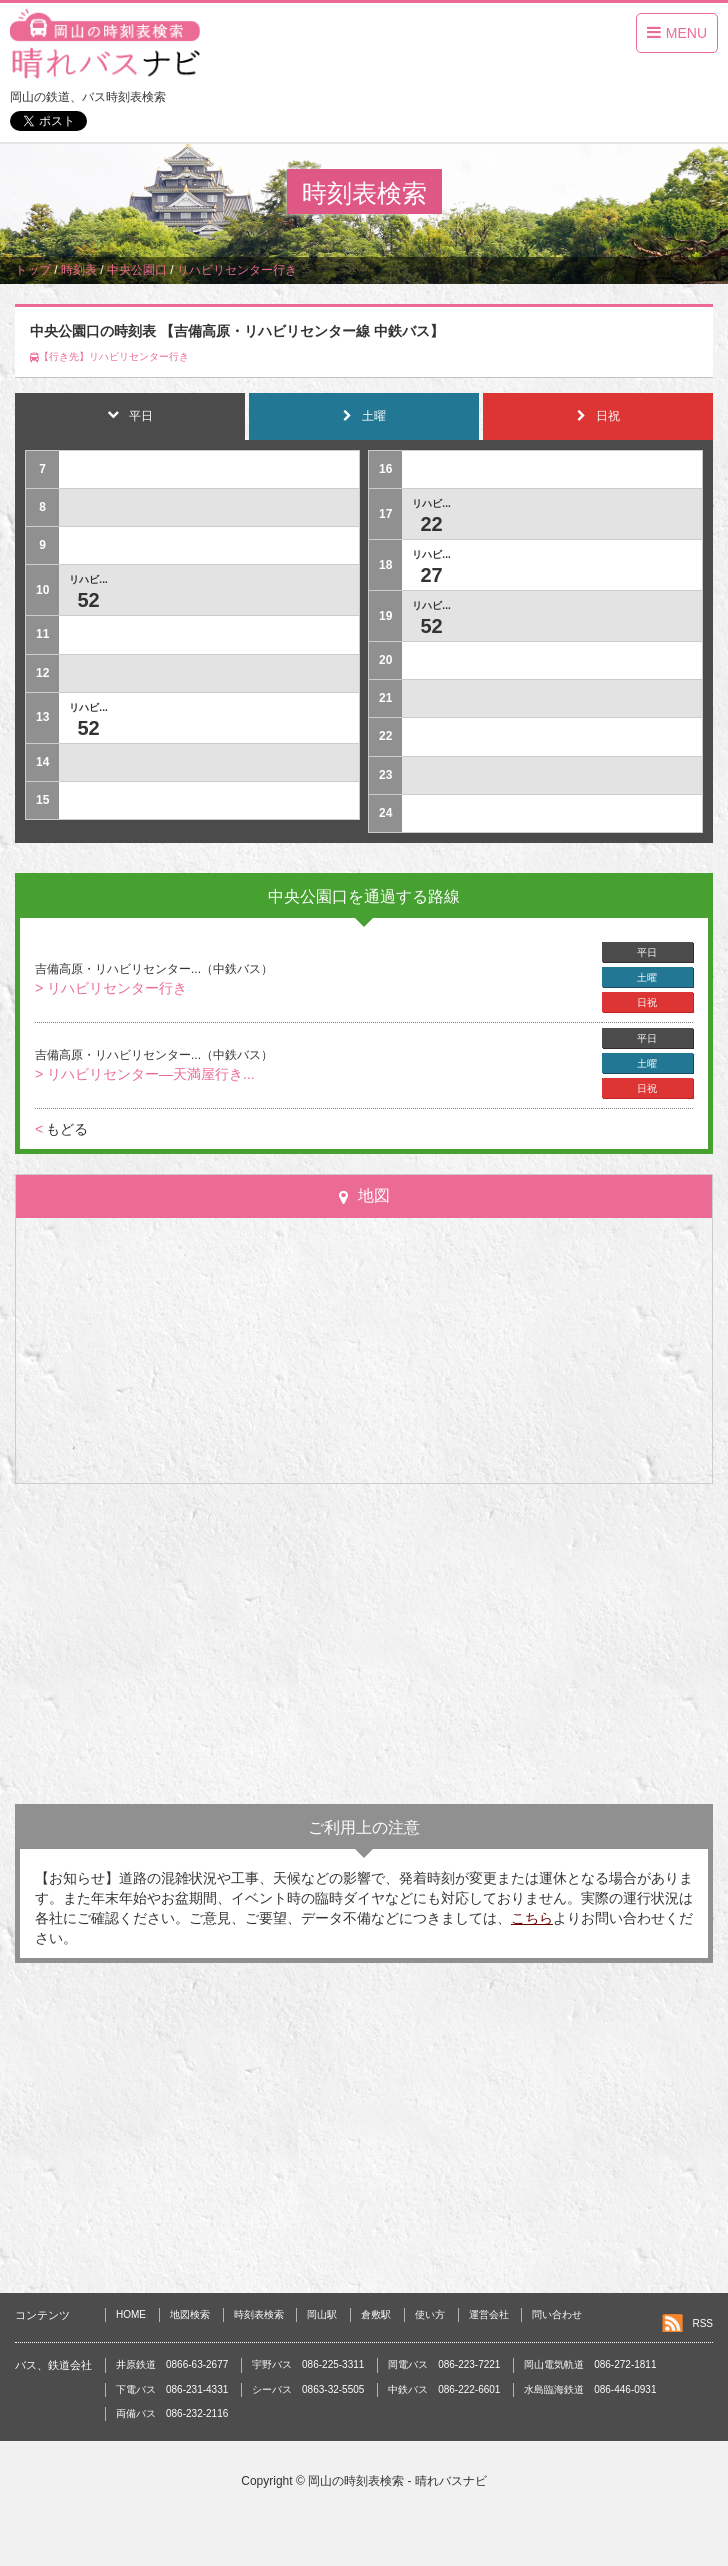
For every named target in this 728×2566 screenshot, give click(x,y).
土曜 (647, 977)
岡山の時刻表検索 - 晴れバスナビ (397, 2481)
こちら (532, 1918)
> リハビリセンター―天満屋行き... (145, 1074)
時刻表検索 (259, 2314)
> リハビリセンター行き (111, 988)
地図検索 (190, 2314)
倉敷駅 (376, 2314)
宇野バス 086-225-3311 (308, 2364)
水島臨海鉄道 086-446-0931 (590, 2389)
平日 (647, 952)
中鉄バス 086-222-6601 (444, 2389)
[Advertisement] (364, 1644)
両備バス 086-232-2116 (172, 2413)
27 (431, 575)
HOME (131, 2314)
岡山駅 (322, 2314)
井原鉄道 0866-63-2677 (172, 2364)
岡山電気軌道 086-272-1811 (590, 2364)
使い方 (430, 2314)
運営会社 (489, 2314)
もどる (61, 1129)
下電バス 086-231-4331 (172, 2389)
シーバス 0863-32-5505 (308, 2389)
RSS (702, 2323)
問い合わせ (557, 2314)
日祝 (647, 1002)
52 (88, 600)
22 (431, 524)
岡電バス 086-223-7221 (444, 2364)
